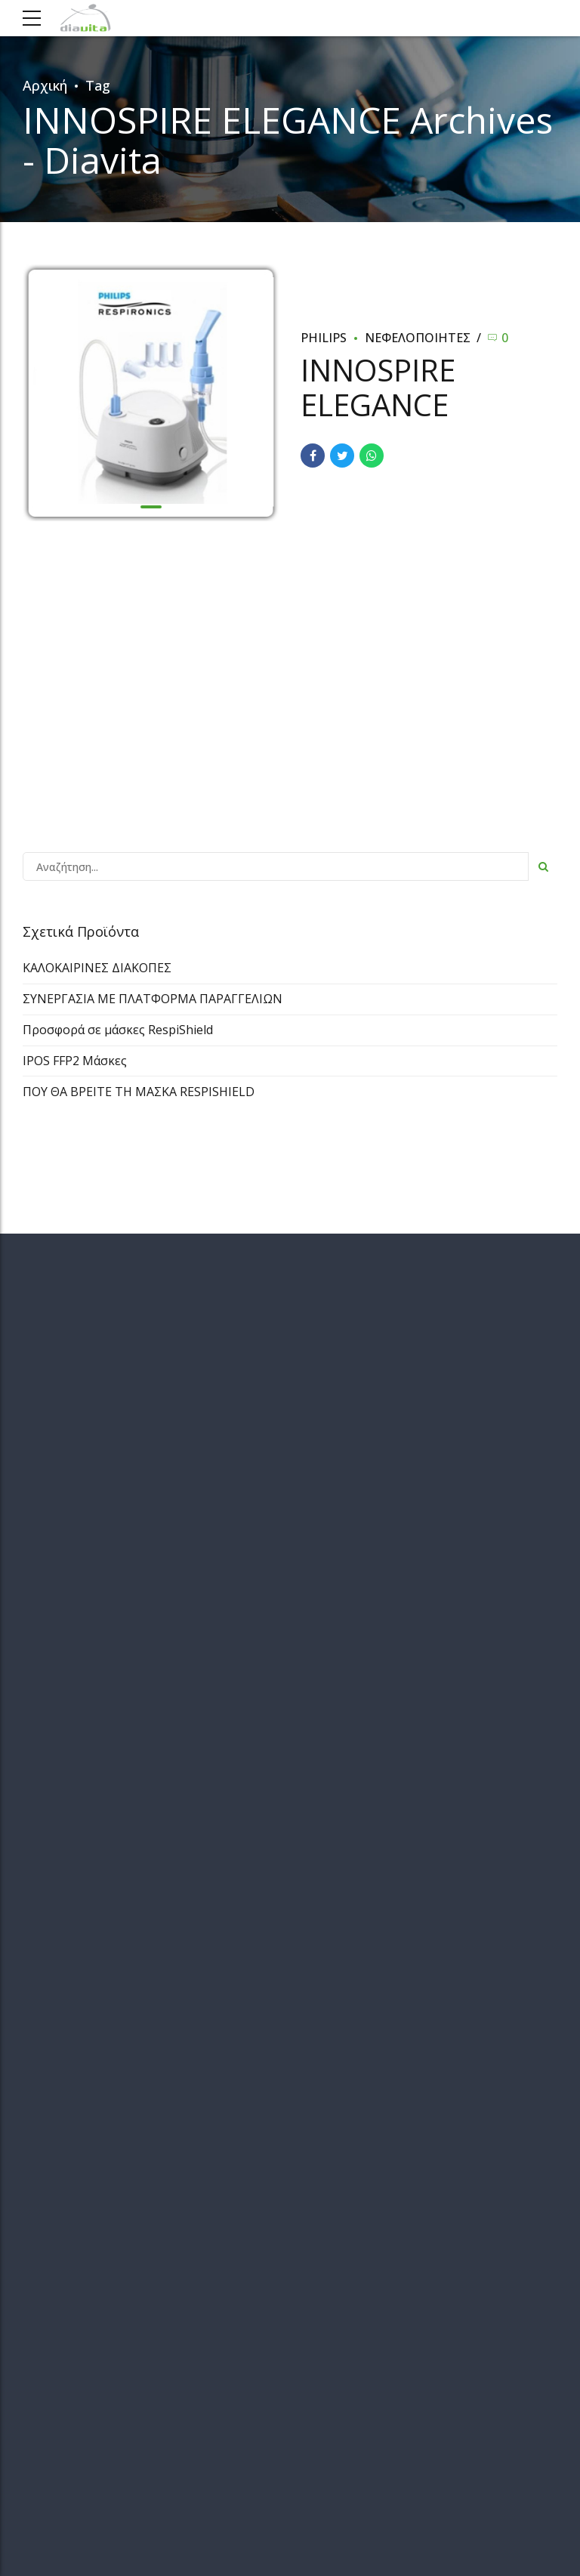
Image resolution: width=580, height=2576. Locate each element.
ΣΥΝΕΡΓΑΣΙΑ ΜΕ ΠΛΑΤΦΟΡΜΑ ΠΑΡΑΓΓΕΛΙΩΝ (152, 998)
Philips (324, 337)
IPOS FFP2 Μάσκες (75, 1060)
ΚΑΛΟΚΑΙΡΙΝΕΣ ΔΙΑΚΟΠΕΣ (97, 967)
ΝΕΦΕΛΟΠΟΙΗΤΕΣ (417, 337)
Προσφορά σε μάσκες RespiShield (118, 1029)
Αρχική (45, 85)
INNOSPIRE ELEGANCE (378, 387)
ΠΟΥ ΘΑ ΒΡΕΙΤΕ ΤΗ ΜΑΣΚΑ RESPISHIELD (139, 1091)
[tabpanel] (151, 393)
